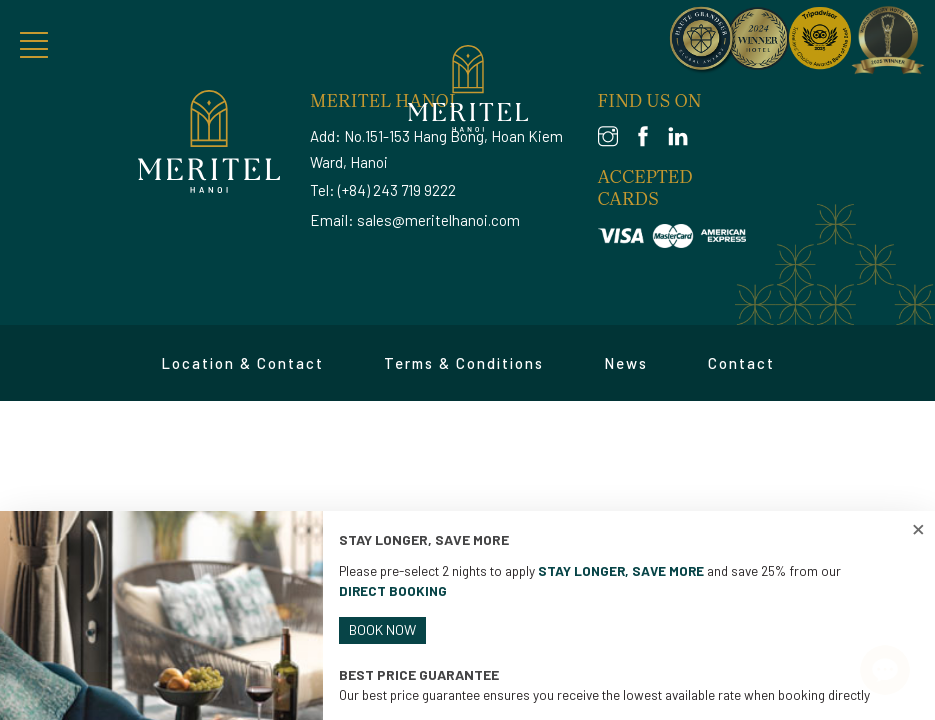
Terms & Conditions (464, 363)
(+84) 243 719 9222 (397, 190)
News (626, 363)
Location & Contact (242, 363)
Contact (741, 363)
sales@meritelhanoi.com (438, 220)
